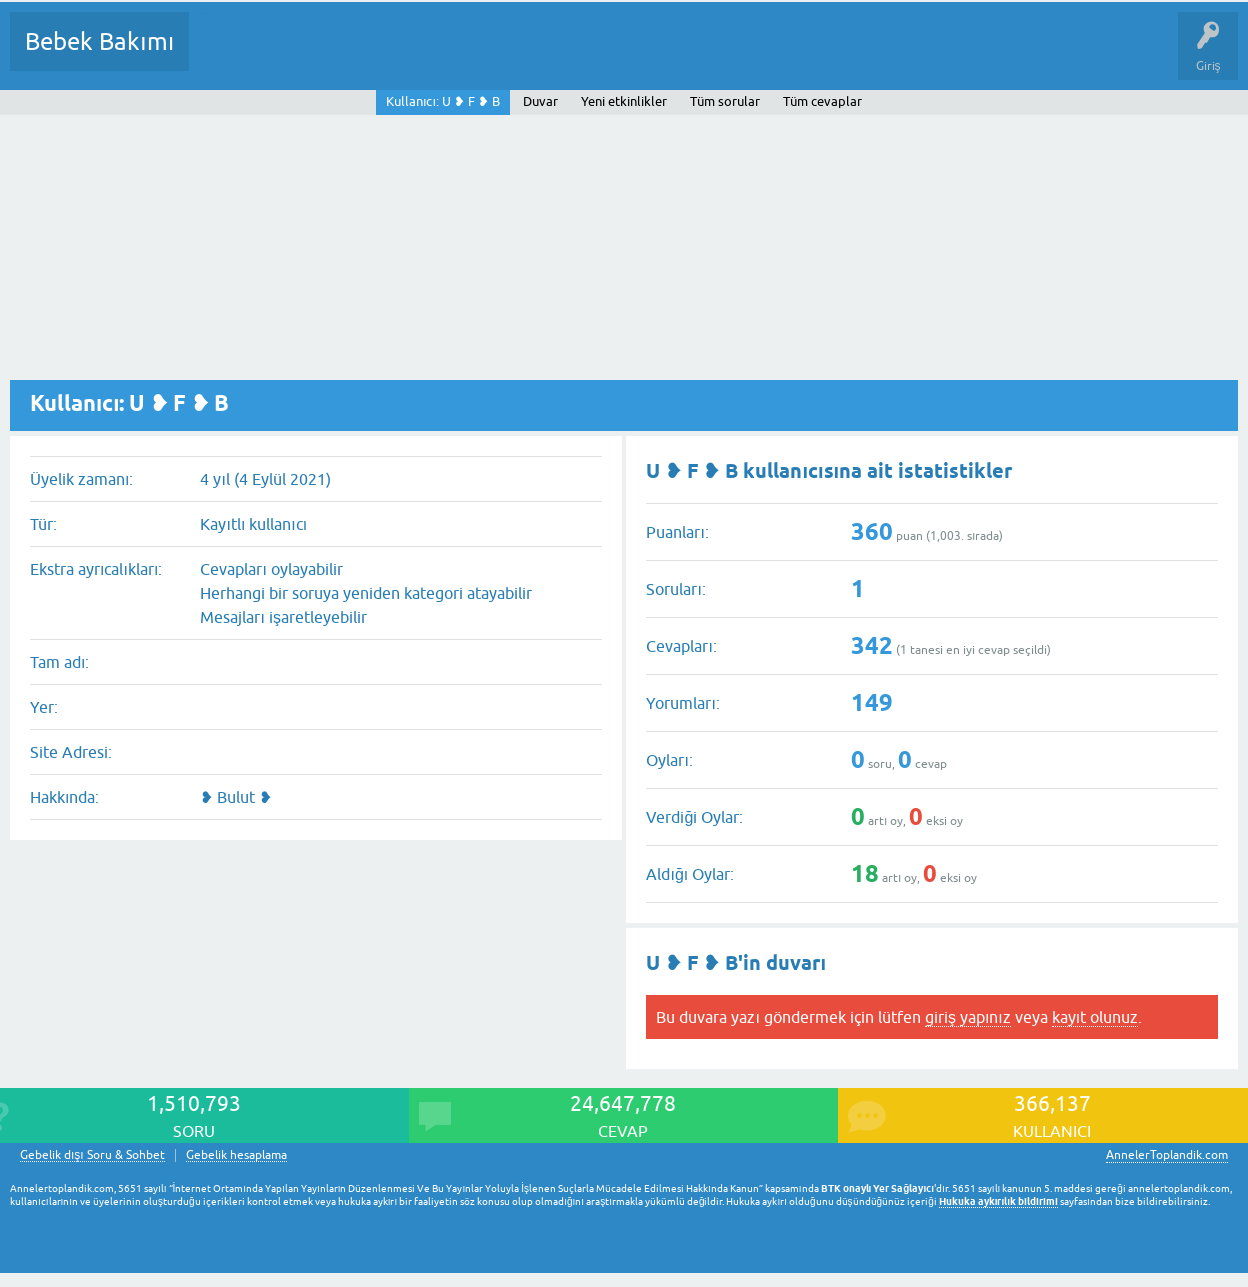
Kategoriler (409, 56)
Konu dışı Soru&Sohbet (696, 56)
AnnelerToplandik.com (1167, 1155)
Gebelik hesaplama (236, 1155)
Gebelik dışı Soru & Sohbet (92, 1155)
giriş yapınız (968, 1017)
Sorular (224, 56)
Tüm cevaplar (822, 101)
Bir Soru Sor (576, 56)
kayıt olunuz (1095, 1017)
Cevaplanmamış (311, 56)
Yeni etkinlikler (624, 101)
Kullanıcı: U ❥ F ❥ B (443, 101)
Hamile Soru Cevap (839, 56)
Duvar (540, 101)
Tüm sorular (725, 101)
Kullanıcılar (492, 56)
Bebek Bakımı (99, 41)
